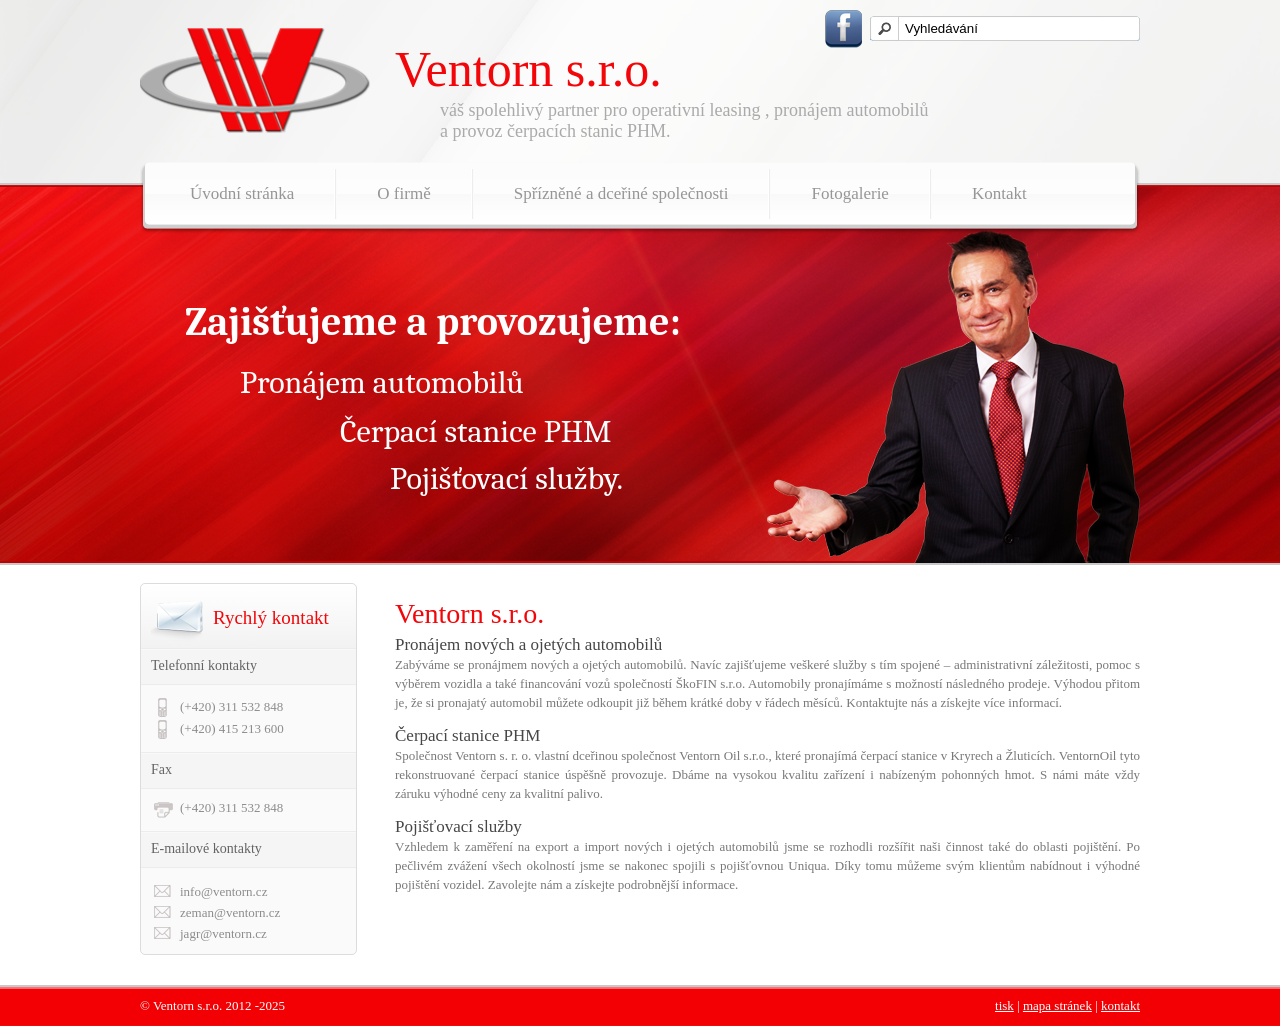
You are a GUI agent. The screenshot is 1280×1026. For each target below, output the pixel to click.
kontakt (1120, 1005)
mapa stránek (1057, 1005)
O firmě (403, 193)
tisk (1004, 1005)
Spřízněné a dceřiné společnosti (621, 193)
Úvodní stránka (242, 193)
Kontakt (999, 193)
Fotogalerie (849, 193)
